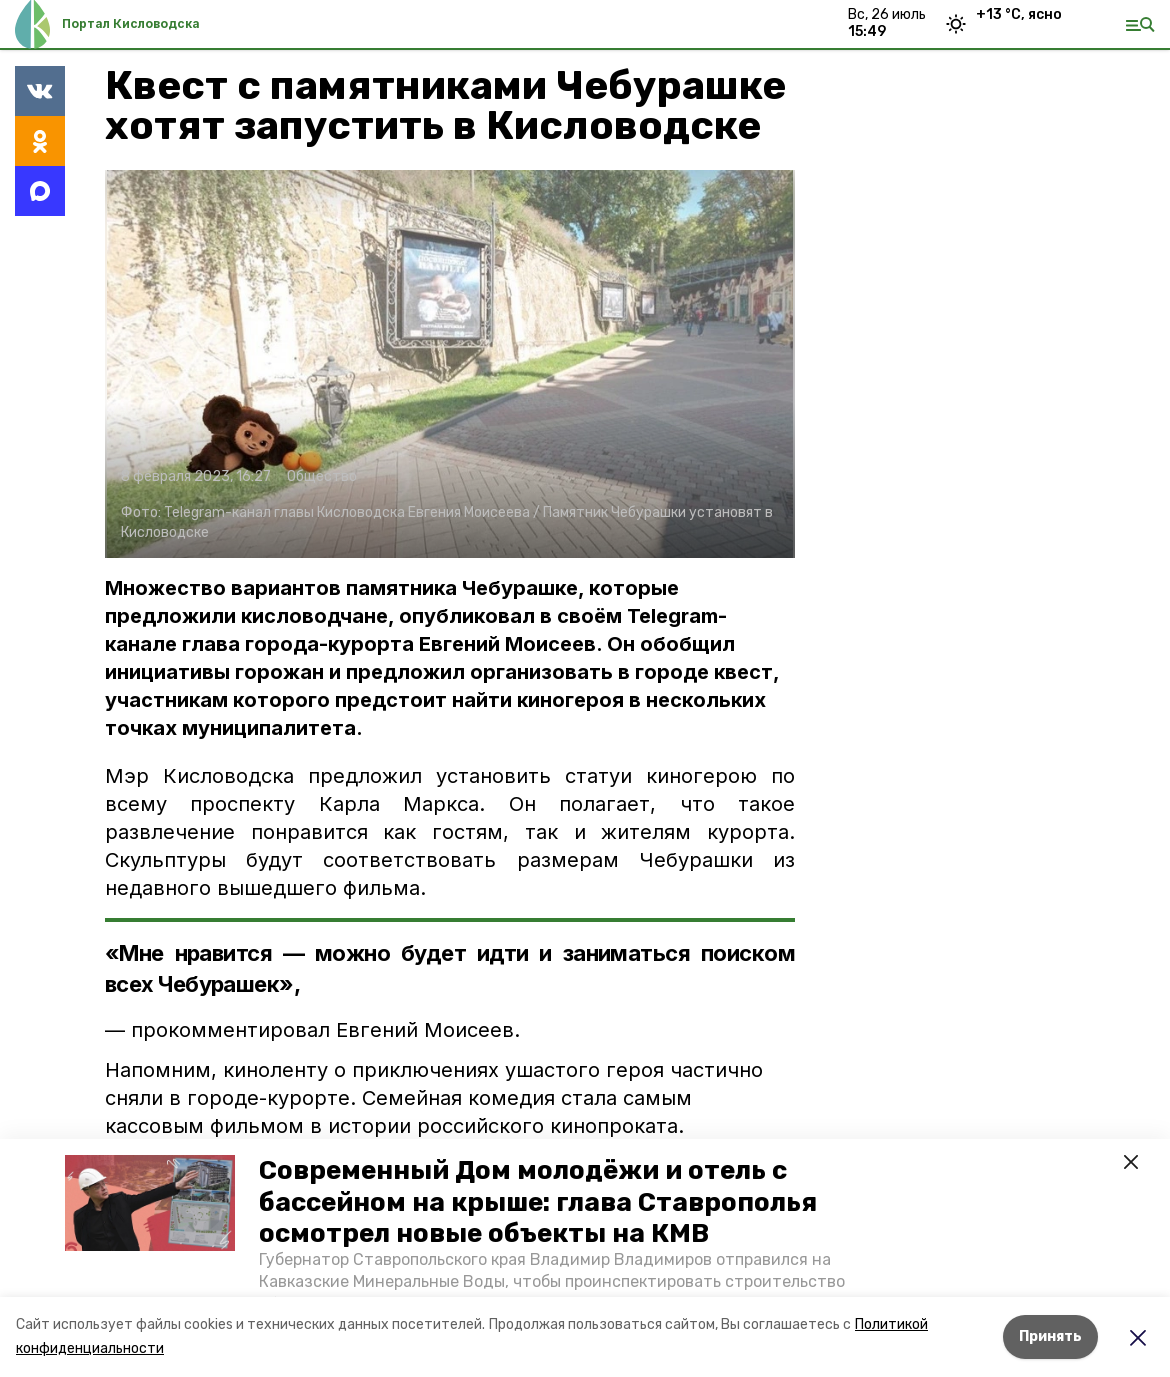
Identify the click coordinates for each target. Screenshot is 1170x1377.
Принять (1050, 1336)
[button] (150, 1203)
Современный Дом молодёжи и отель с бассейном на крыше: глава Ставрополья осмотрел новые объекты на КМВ (538, 1201)
